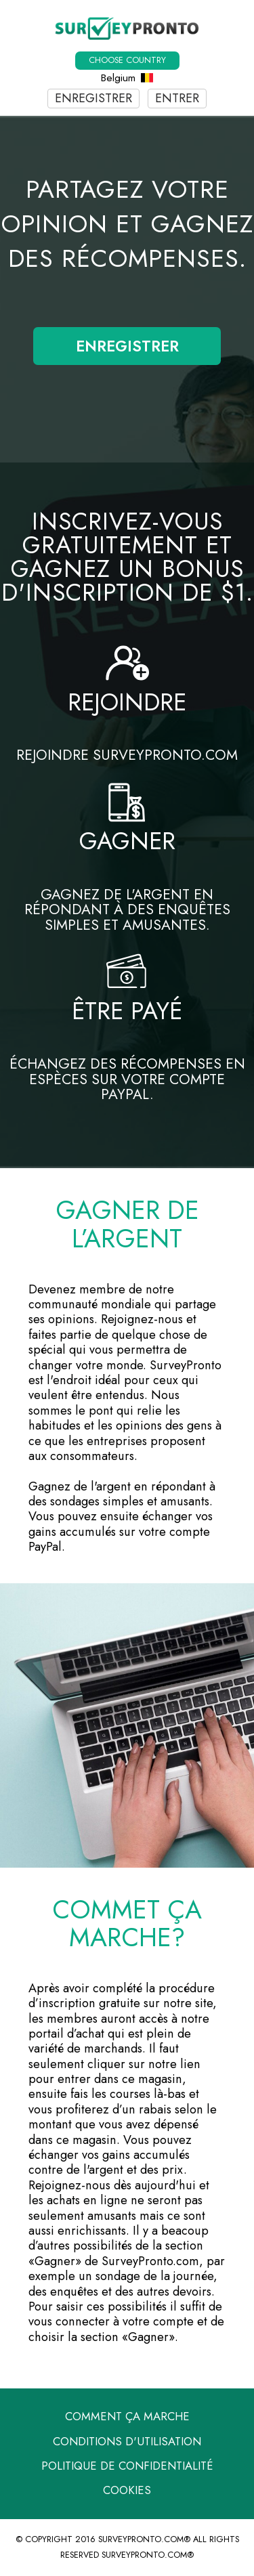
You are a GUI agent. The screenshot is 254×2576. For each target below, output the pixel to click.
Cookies (127, 2490)
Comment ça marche (127, 2416)
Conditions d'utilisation (127, 2441)
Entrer (177, 98)
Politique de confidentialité (127, 2465)
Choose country (127, 60)
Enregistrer (93, 98)
